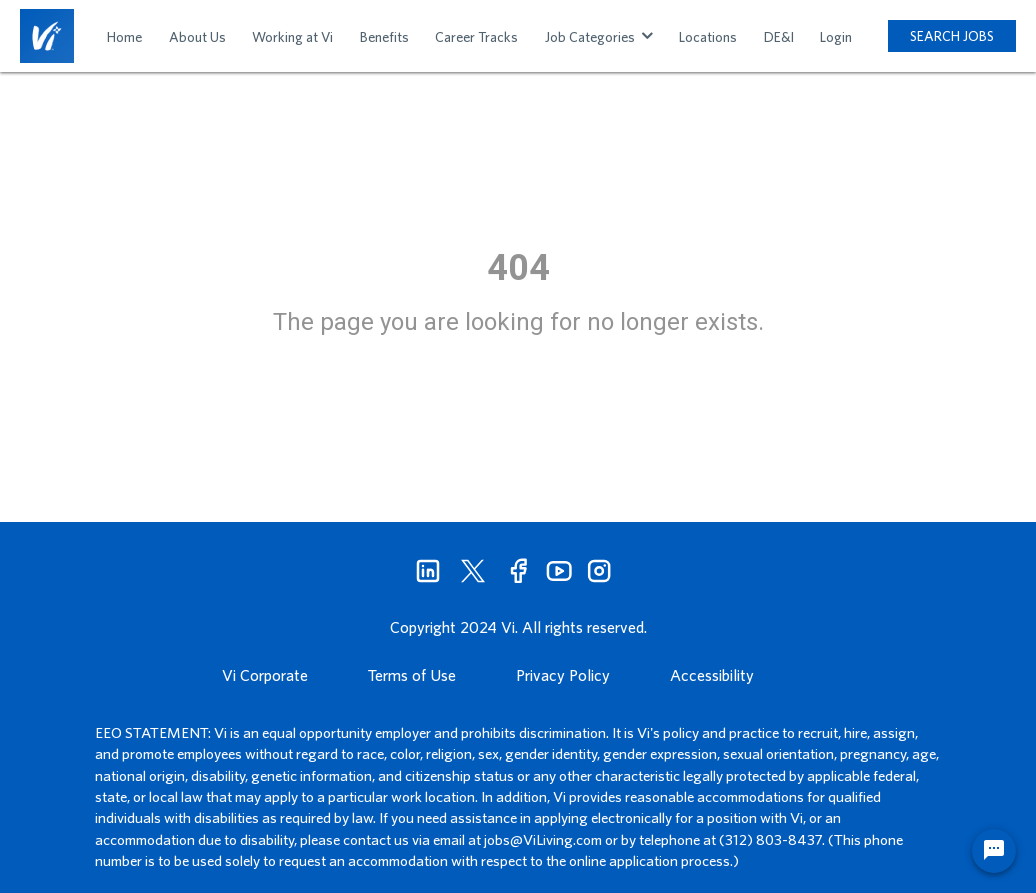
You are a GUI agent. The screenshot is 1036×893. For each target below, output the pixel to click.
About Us (197, 37)
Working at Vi (292, 37)
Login (836, 37)
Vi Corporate (265, 675)
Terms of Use (412, 675)
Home (124, 37)
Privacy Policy (563, 675)
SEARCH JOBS (952, 36)
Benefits (384, 37)
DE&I (779, 37)
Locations (708, 37)
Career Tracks (476, 37)
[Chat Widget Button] (994, 851)
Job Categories (599, 37)
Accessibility (712, 675)
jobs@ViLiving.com (543, 839)
